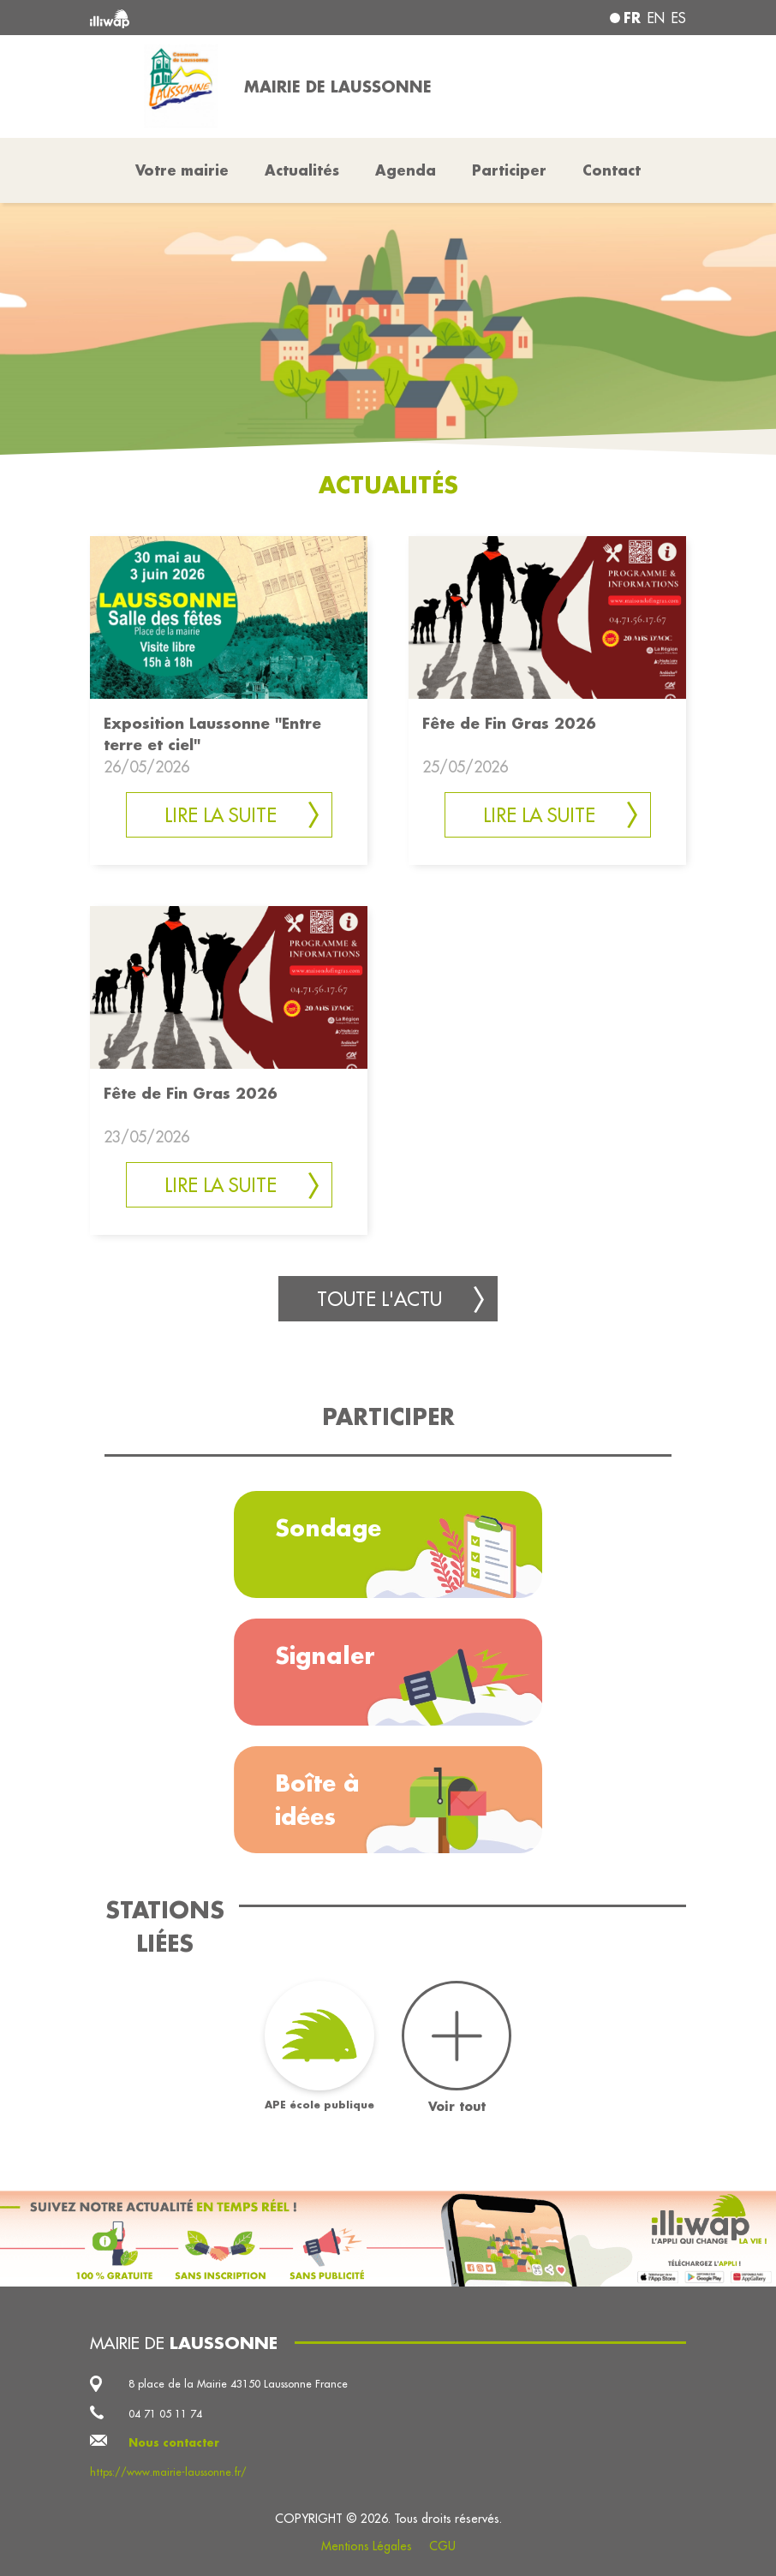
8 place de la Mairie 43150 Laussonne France (238, 2383)
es (679, 18)
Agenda (405, 170)
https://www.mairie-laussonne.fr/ (168, 2471)
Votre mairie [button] (182, 170)
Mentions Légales (366, 2546)
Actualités (302, 170)
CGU (442, 2546)
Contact (611, 170)
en (656, 18)
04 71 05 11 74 (165, 2413)
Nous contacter (173, 2442)
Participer (509, 170)
